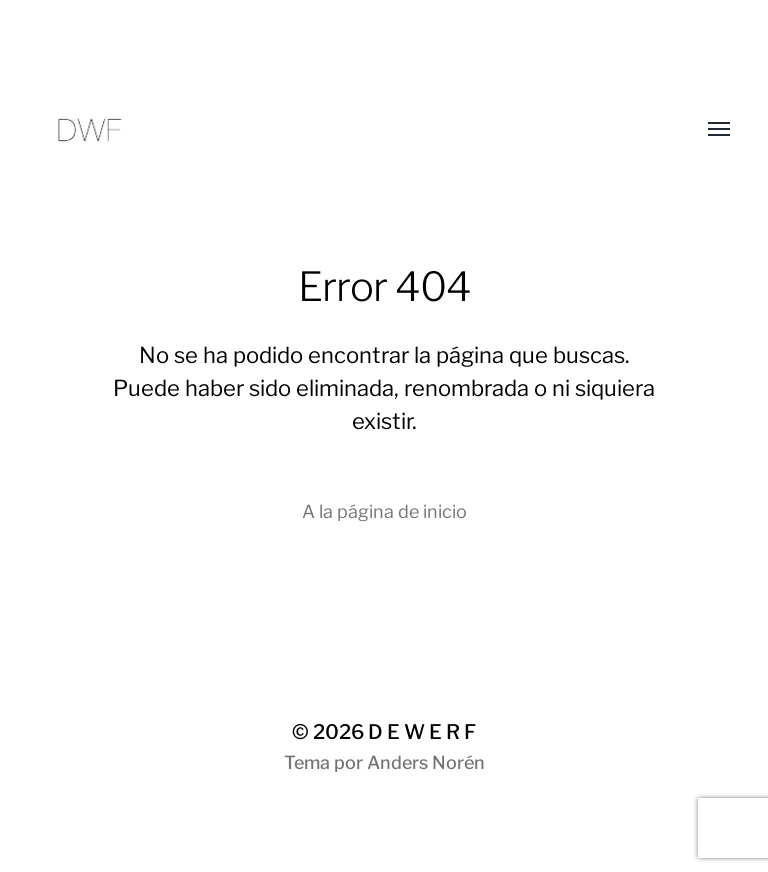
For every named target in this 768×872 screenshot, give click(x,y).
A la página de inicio (384, 511)
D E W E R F (422, 732)
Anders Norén (426, 762)
